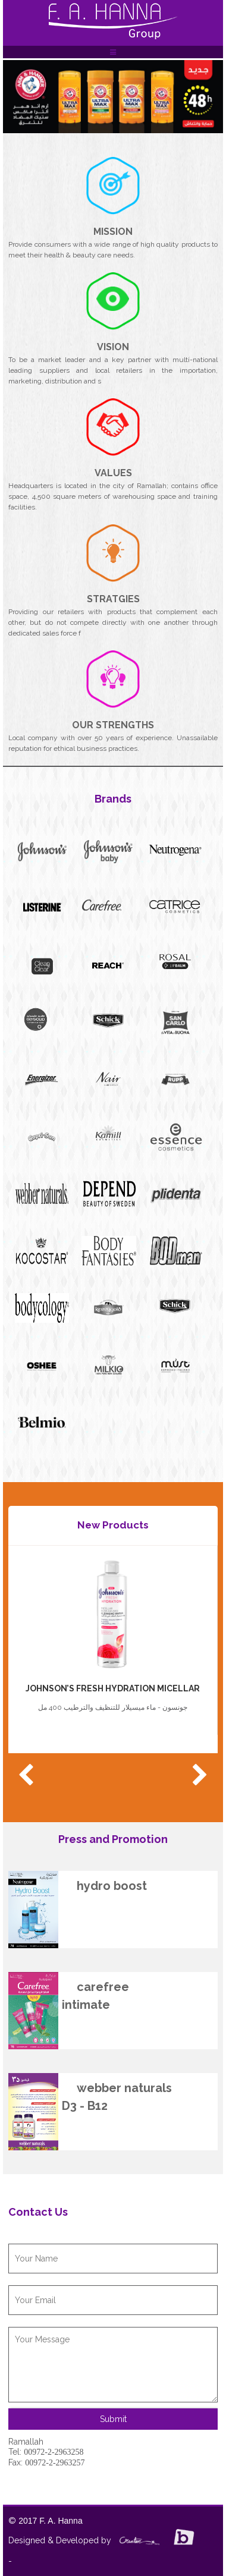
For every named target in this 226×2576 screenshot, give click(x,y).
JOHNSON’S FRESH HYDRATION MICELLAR (113, 1688)
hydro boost (112, 1886)
